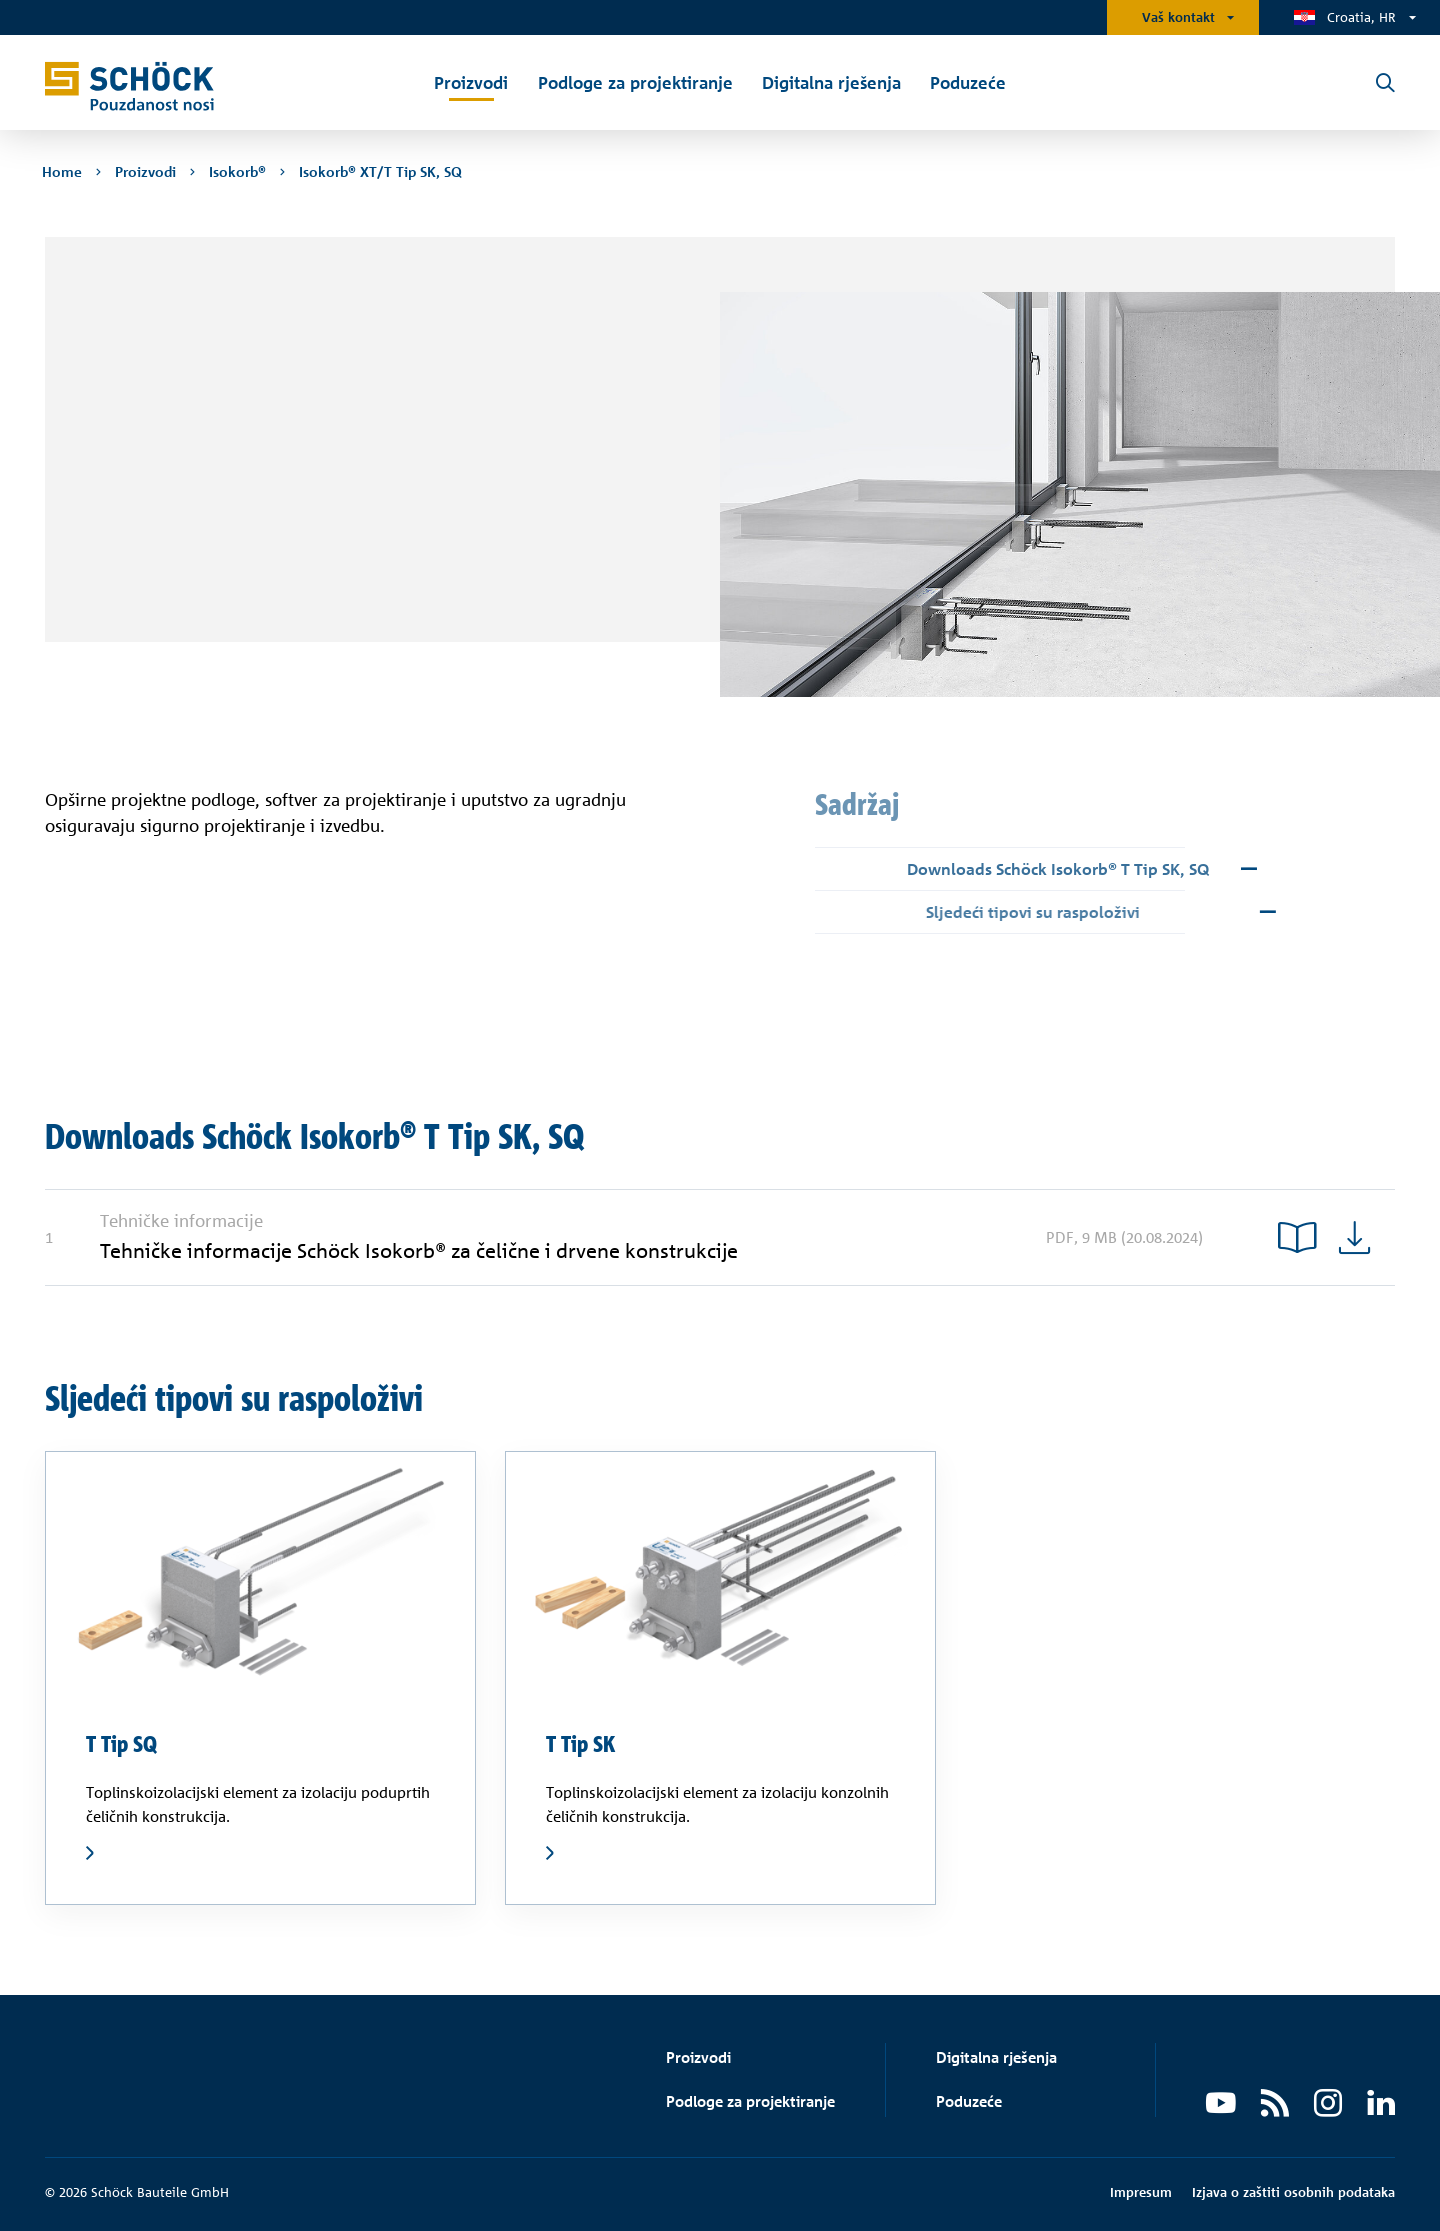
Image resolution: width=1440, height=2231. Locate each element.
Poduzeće (969, 2101)
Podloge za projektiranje (750, 2101)
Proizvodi (698, 2057)
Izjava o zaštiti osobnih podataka (1293, 2192)
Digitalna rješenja (996, 2057)
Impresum (1141, 2192)
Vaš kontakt (1178, 17)
